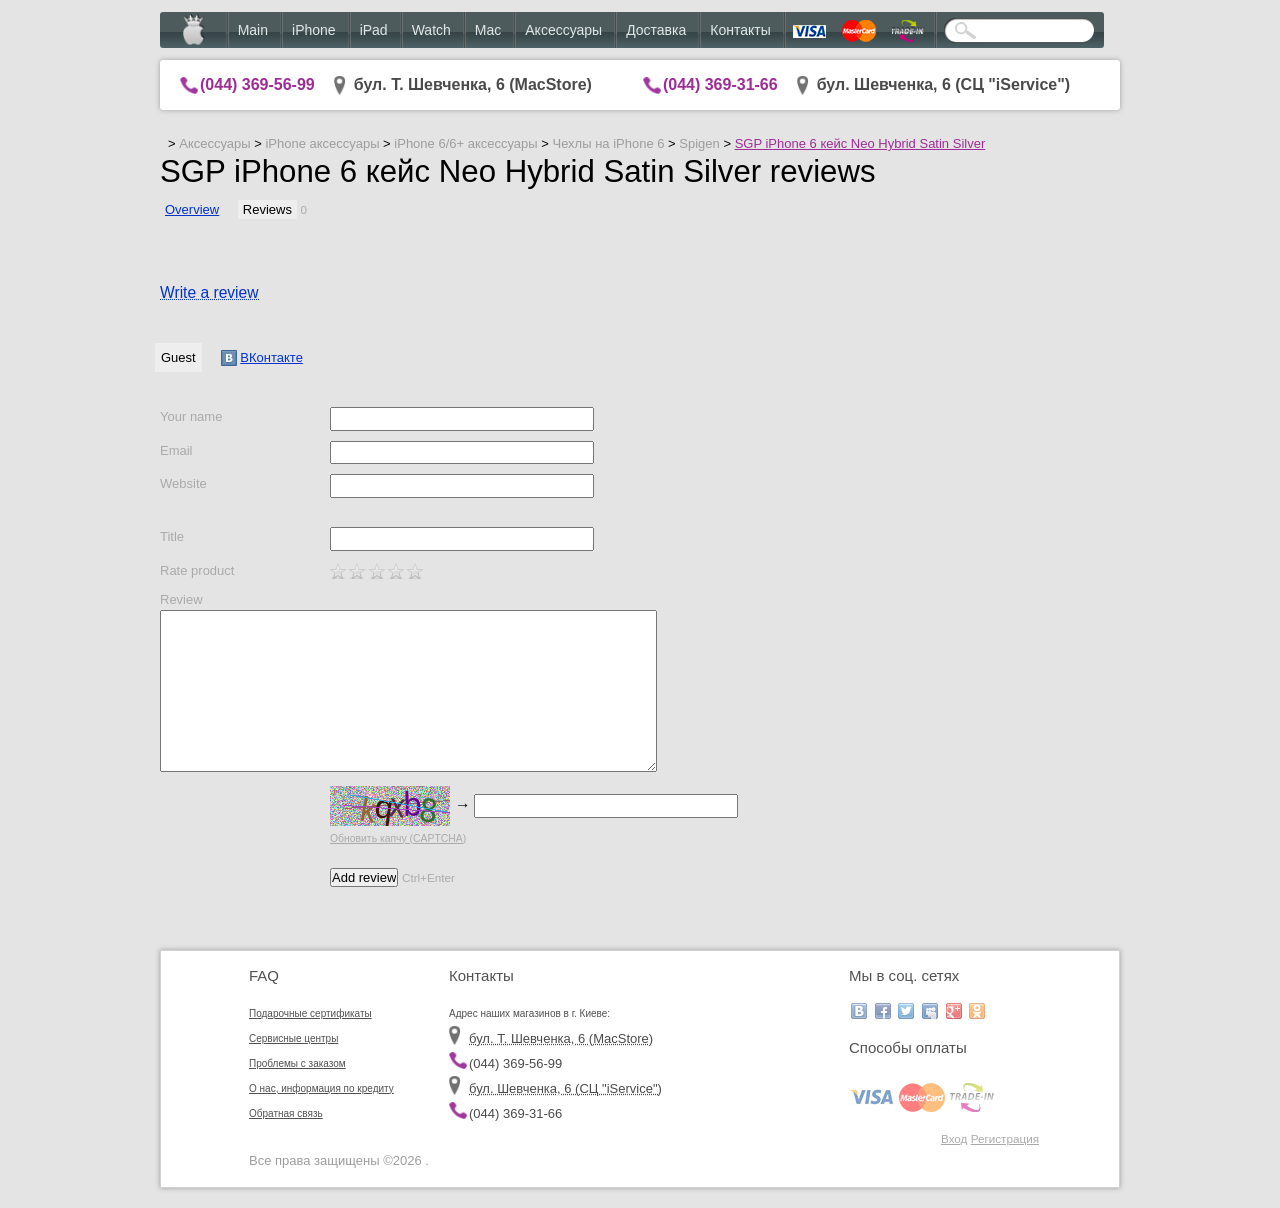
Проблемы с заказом (297, 1063)
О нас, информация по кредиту (321, 1088)
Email (176, 450)
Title (172, 536)
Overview (192, 209)
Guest (178, 357)
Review (181, 599)
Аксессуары (563, 30)
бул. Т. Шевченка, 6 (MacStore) (473, 84)
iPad (374, 30)
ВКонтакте (262, 358)
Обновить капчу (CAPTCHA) (398, 838)
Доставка (656, 30)
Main (253, 30)
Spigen (699, 143)
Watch (431, 30)
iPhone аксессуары (322, 143)
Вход (954, 1138)
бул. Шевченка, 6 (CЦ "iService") (944, 84)
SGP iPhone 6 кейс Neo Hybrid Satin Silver (860, 143)
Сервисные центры (293, 1038)
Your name (191, 416)
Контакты (740, 30)
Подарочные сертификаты (310, 1013)
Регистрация (1005, 1138)
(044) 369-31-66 (720, 84)
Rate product (197, 570)
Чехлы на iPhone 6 (608, 143)
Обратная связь (286, 1113)
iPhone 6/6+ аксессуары (465, 143)
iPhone (314, 30)
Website (183, 483)
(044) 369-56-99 (257, 84)
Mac (488, 30)
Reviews (267, 209)
